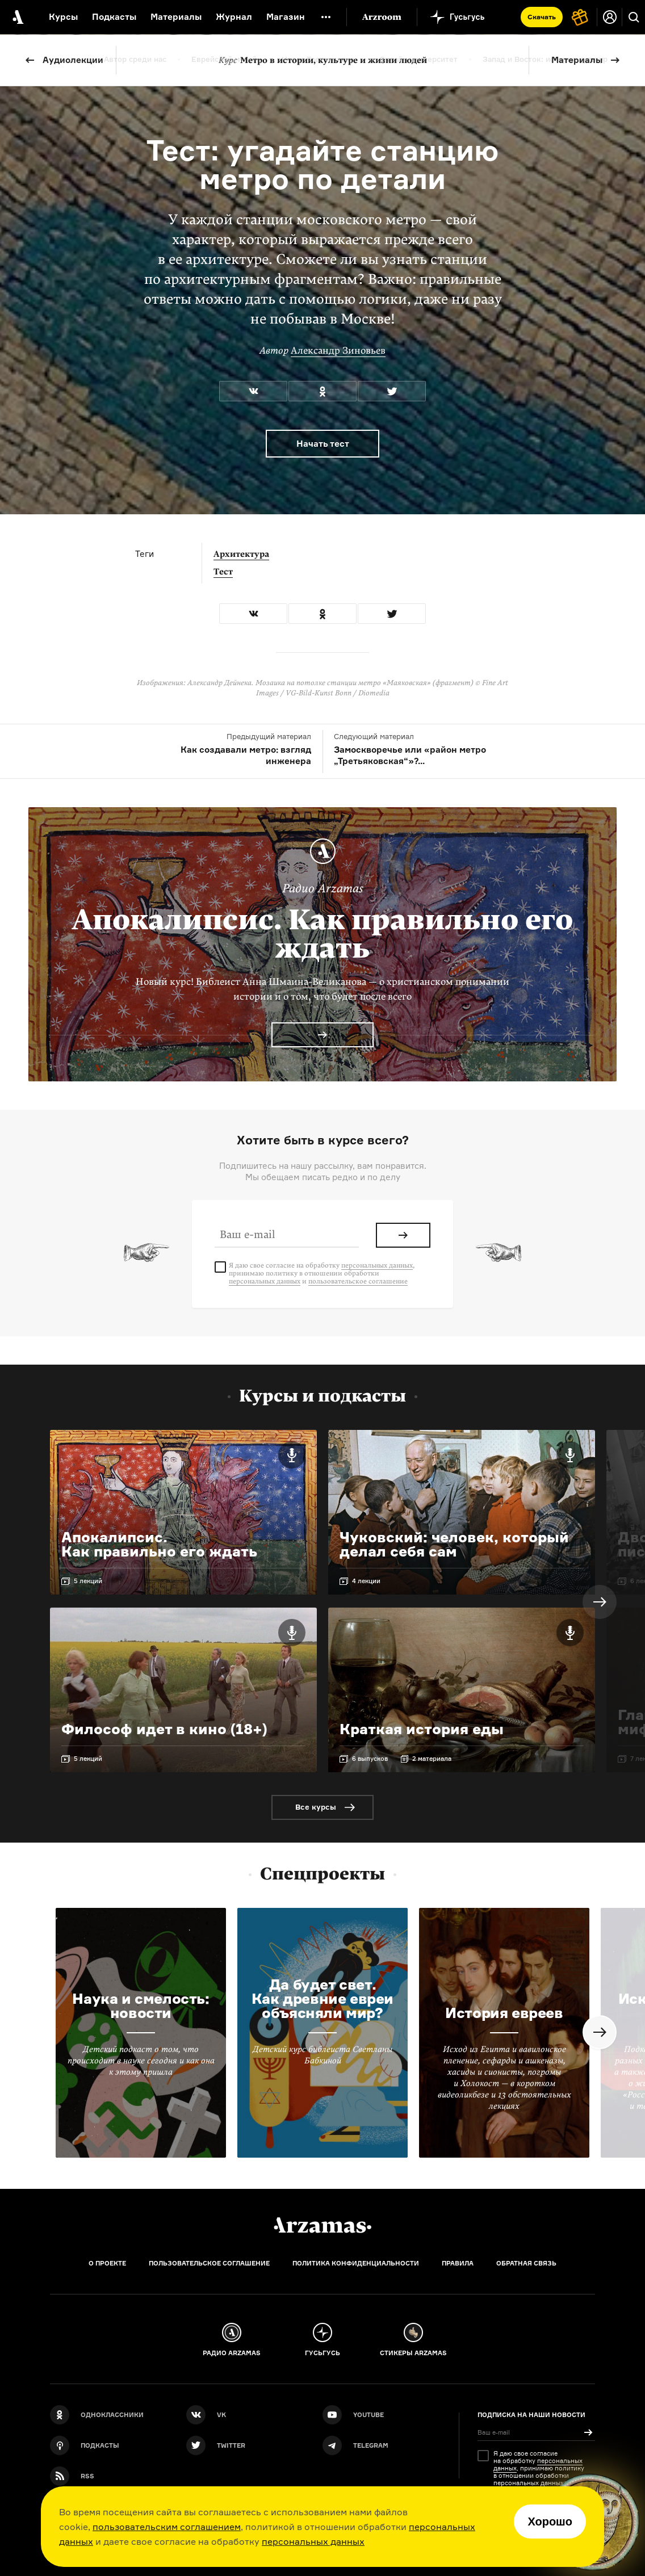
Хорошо (549, 2521)
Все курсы (315, 1806)
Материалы (576, 59)
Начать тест (322, 443)
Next (600, 1602)
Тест (223, 572)
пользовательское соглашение (358, 1281)
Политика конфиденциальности (355, 2263)
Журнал (234, 16)
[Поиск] (633, 17)
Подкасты (114, 16)
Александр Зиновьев (338, 350)
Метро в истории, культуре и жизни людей (323, 60)
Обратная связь (526, 2263)
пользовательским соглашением (167, 2526)
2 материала (431, 1759)
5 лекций (88, 1581)
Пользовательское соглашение (209, 2263)
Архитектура (241, 554)
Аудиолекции (73, 59)
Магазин (285, 16)
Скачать (541, 16)
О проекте (107, 2263)
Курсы (63, 16)
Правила (458, 2263)
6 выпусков (370, 1759)
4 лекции (366, 1581)
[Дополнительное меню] (326, 17)
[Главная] (322, 2225)
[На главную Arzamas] (17, 17)
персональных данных (313, 2541)
